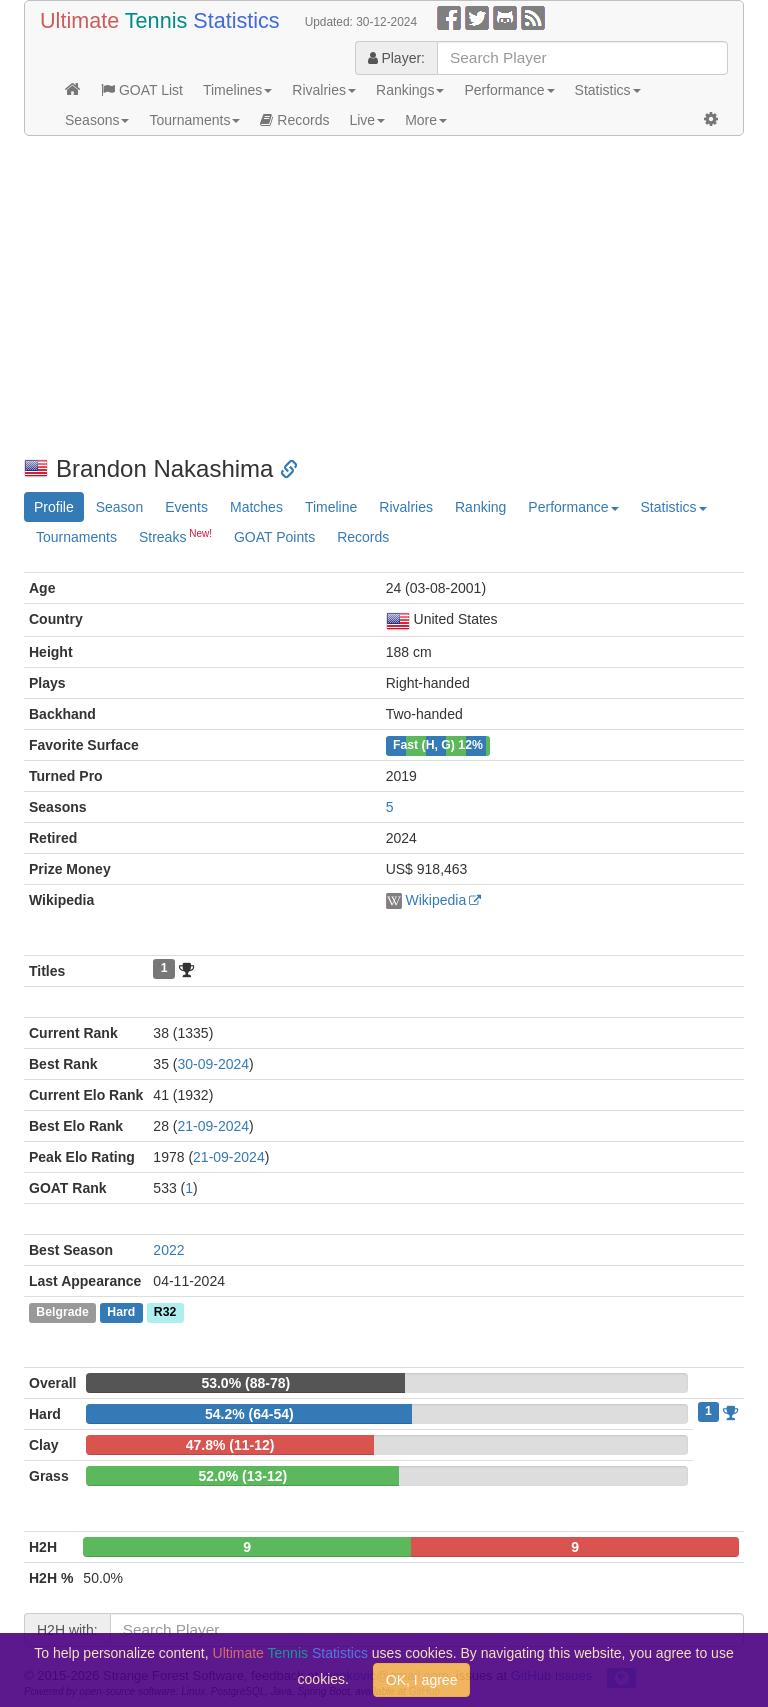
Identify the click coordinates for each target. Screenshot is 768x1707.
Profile (54, 507)
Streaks (175, 536)
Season (119, 507)
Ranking (480, 507)
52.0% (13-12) (242, 1476)
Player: (396, 58)
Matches (256, 507)
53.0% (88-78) (245, 1383)
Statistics (608, 90)
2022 (168, 1250)
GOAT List (142, 90)
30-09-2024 (213, 1064)
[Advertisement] (384, 296)
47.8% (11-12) (230, 1445)
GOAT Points (274, 537)
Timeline (331, 507)
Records (294, 120)
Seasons (97, 120)
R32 (165, 1313)
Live (367, 120)
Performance (509, 90)
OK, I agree (422, 1680)
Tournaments (194, 120)
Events (186, 507)
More (426, 120)
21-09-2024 (213, 1126)
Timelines (237, 90)
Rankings (410, 90)
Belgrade (62, 1313)
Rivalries (324, 90)
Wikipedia (436, 900)
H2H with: (67, 1630)
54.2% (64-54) (249, 1414)
